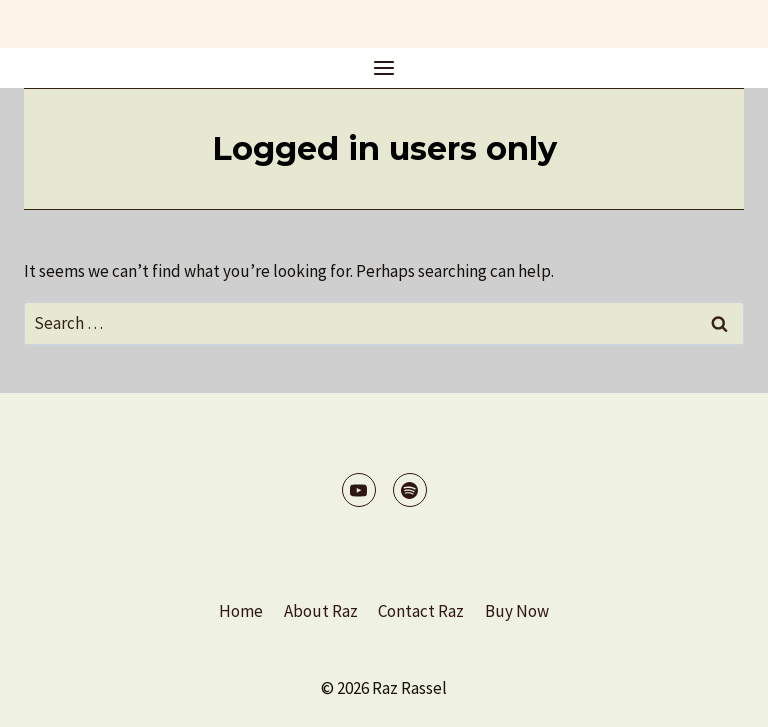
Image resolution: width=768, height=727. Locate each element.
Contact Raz (421, 611)
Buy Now (517, 611)
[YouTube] (359, 490)
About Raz (321, 611)
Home (241, 611)
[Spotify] (410, 490)
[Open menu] (384, 67)
